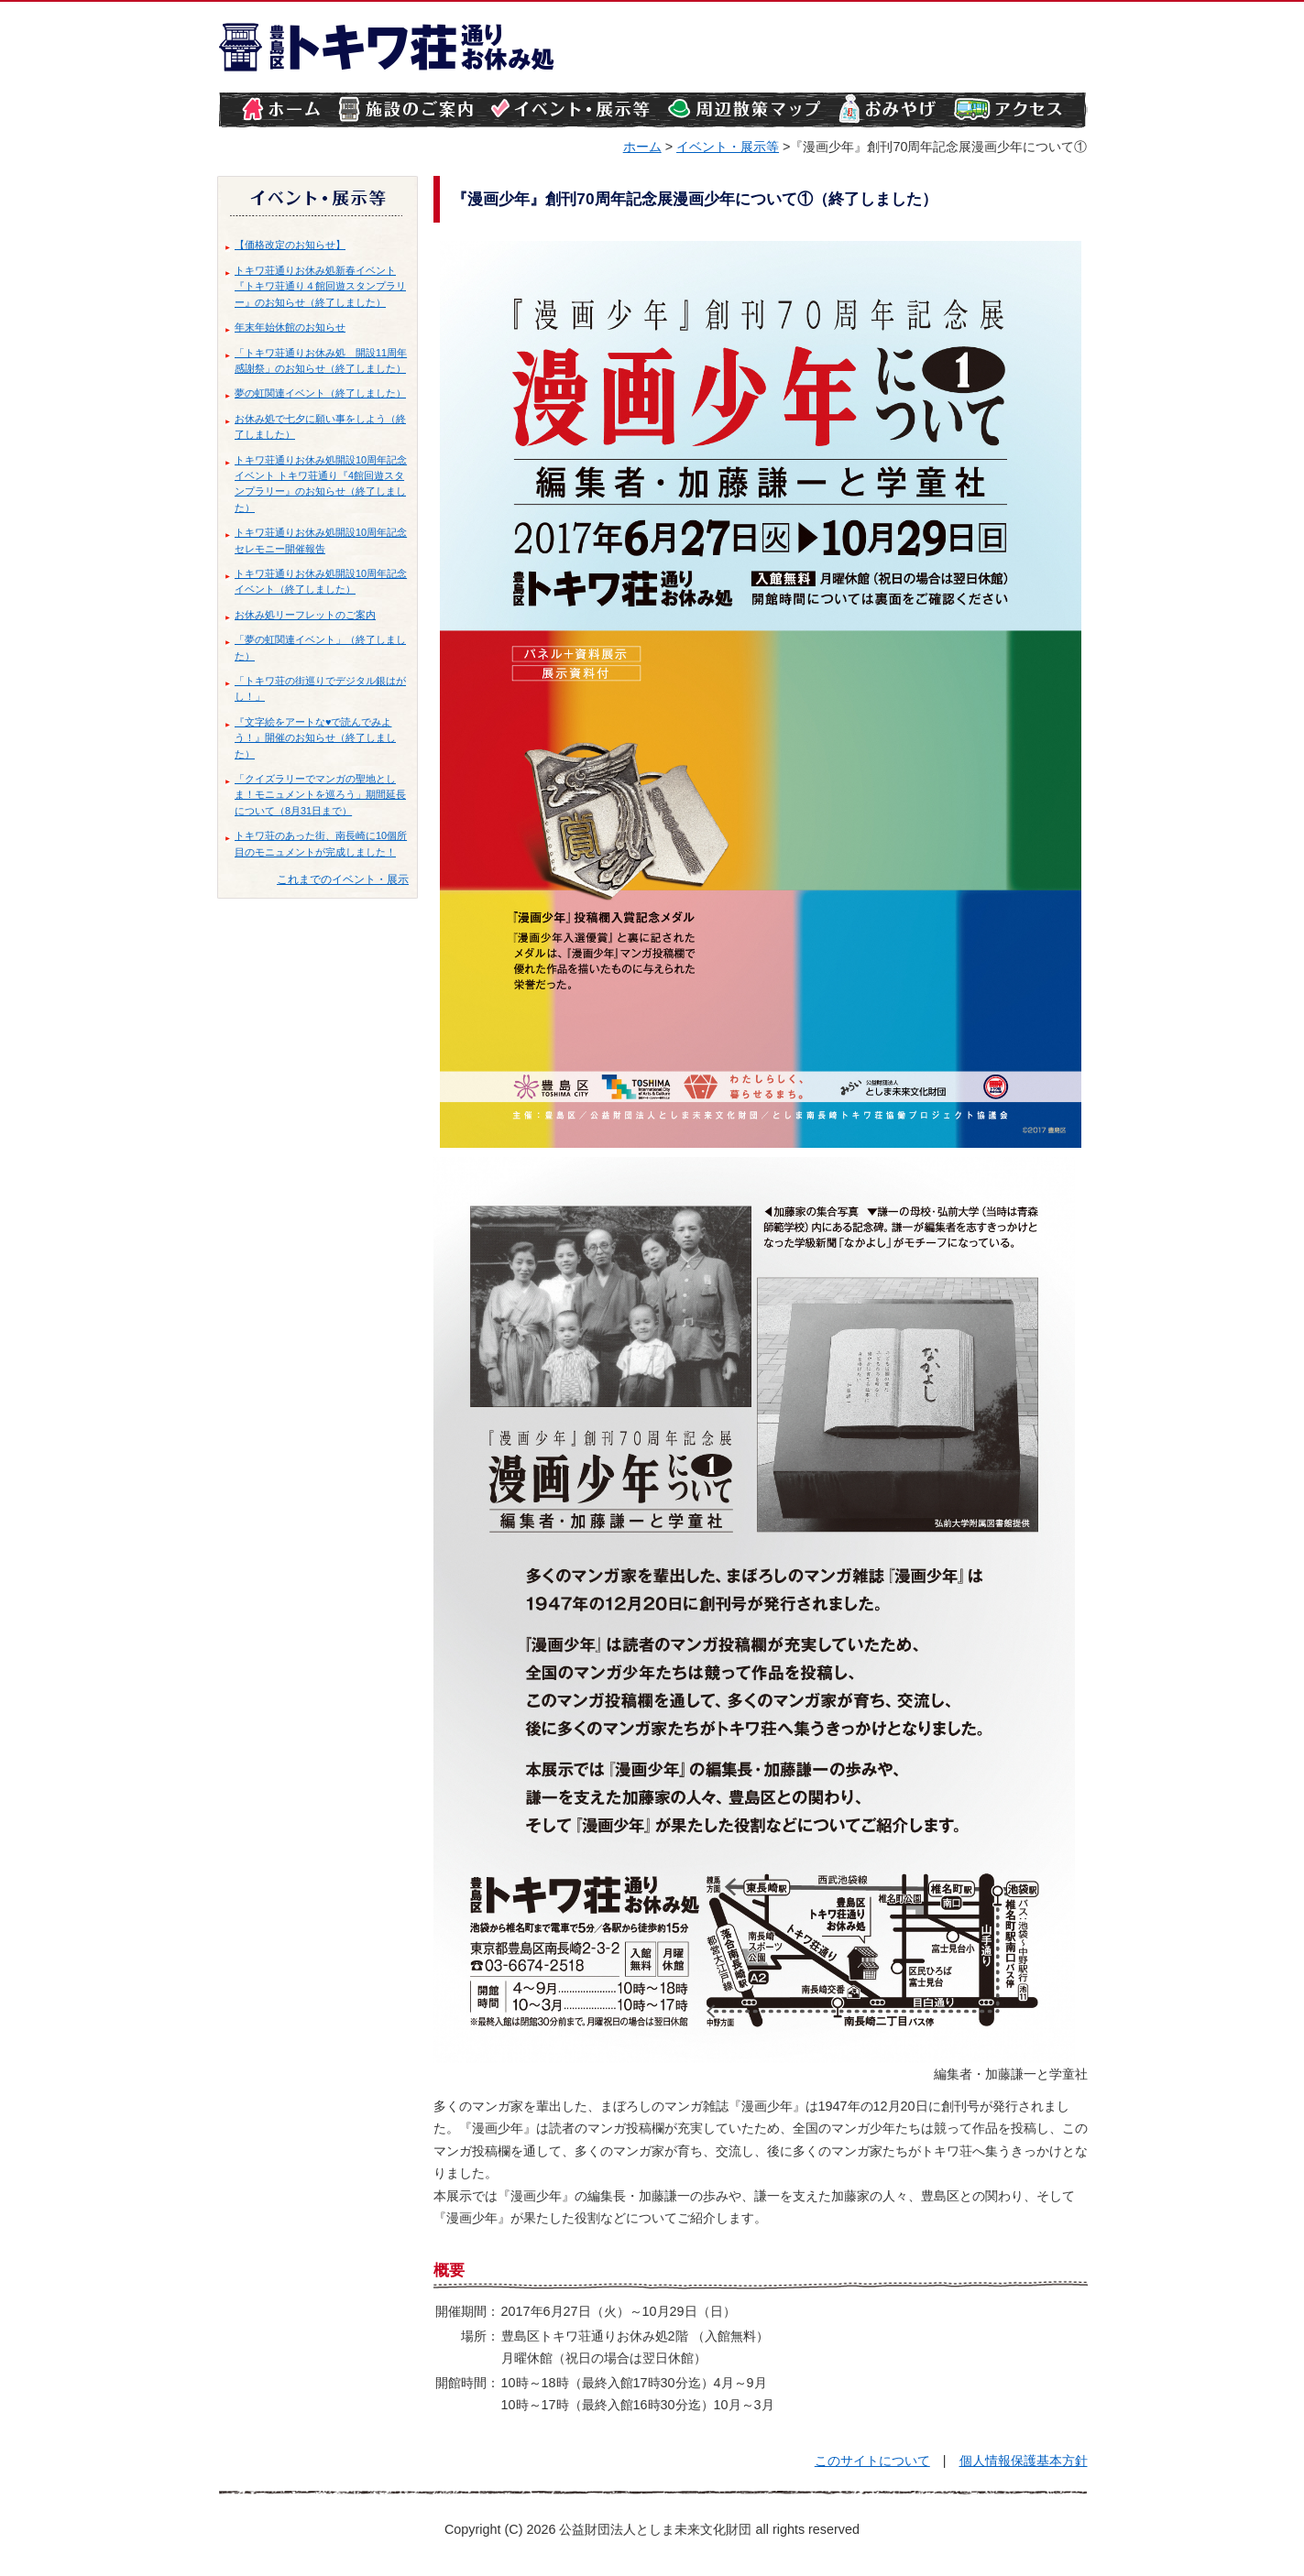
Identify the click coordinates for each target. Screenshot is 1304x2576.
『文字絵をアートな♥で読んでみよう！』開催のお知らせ (313, 729)
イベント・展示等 (727, 146)
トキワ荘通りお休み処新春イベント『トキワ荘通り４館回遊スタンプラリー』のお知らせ (320, 286)
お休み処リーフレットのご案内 (305, 614)
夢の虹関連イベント (280, 392)
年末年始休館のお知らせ (290, 327)
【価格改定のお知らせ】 (290, 244)
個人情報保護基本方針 (1023, 2460)
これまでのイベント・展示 (343, 879)
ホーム (642, 146)
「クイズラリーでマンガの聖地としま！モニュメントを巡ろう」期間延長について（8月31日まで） (320, 794)
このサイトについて (872, 2460)
